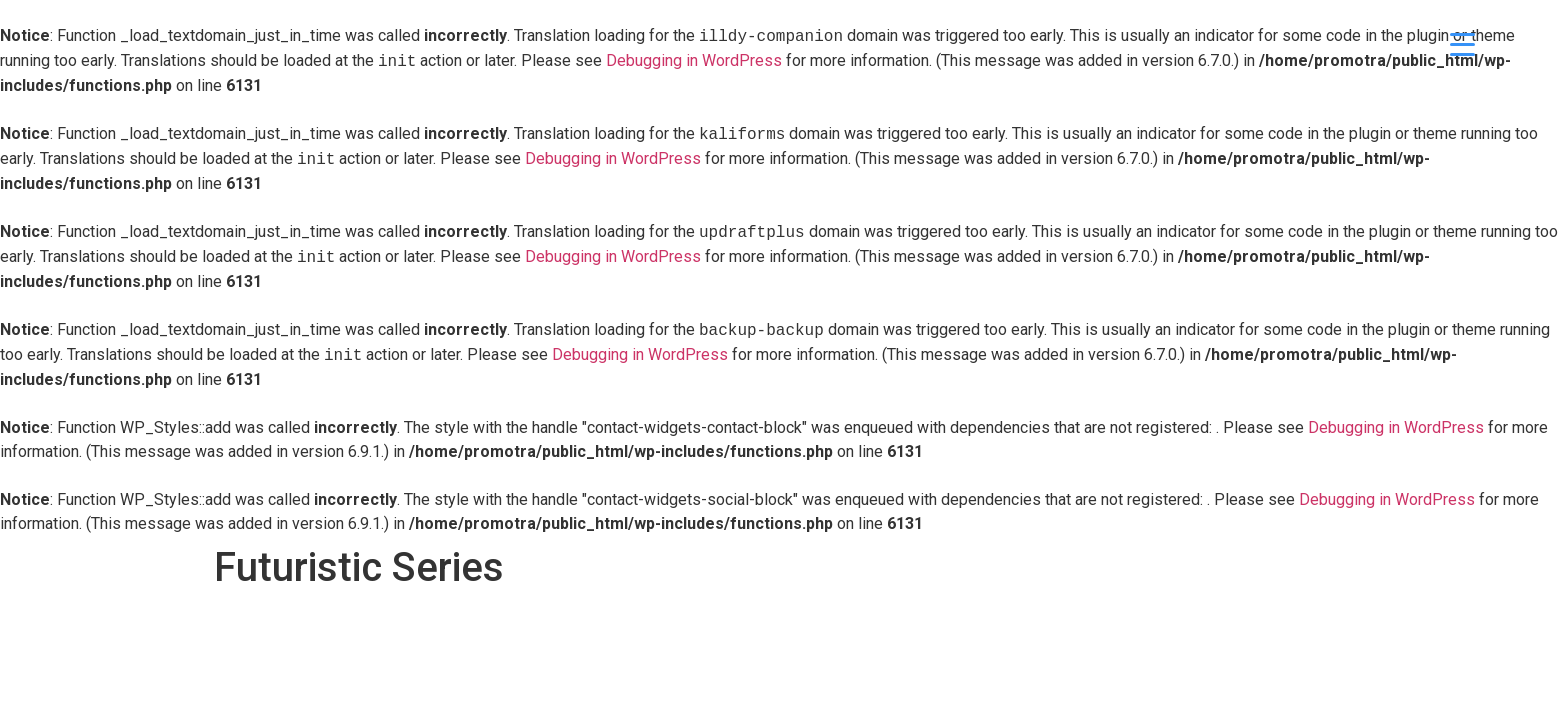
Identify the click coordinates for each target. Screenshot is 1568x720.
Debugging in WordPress (694, 61)
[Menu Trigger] (1462, 42)
